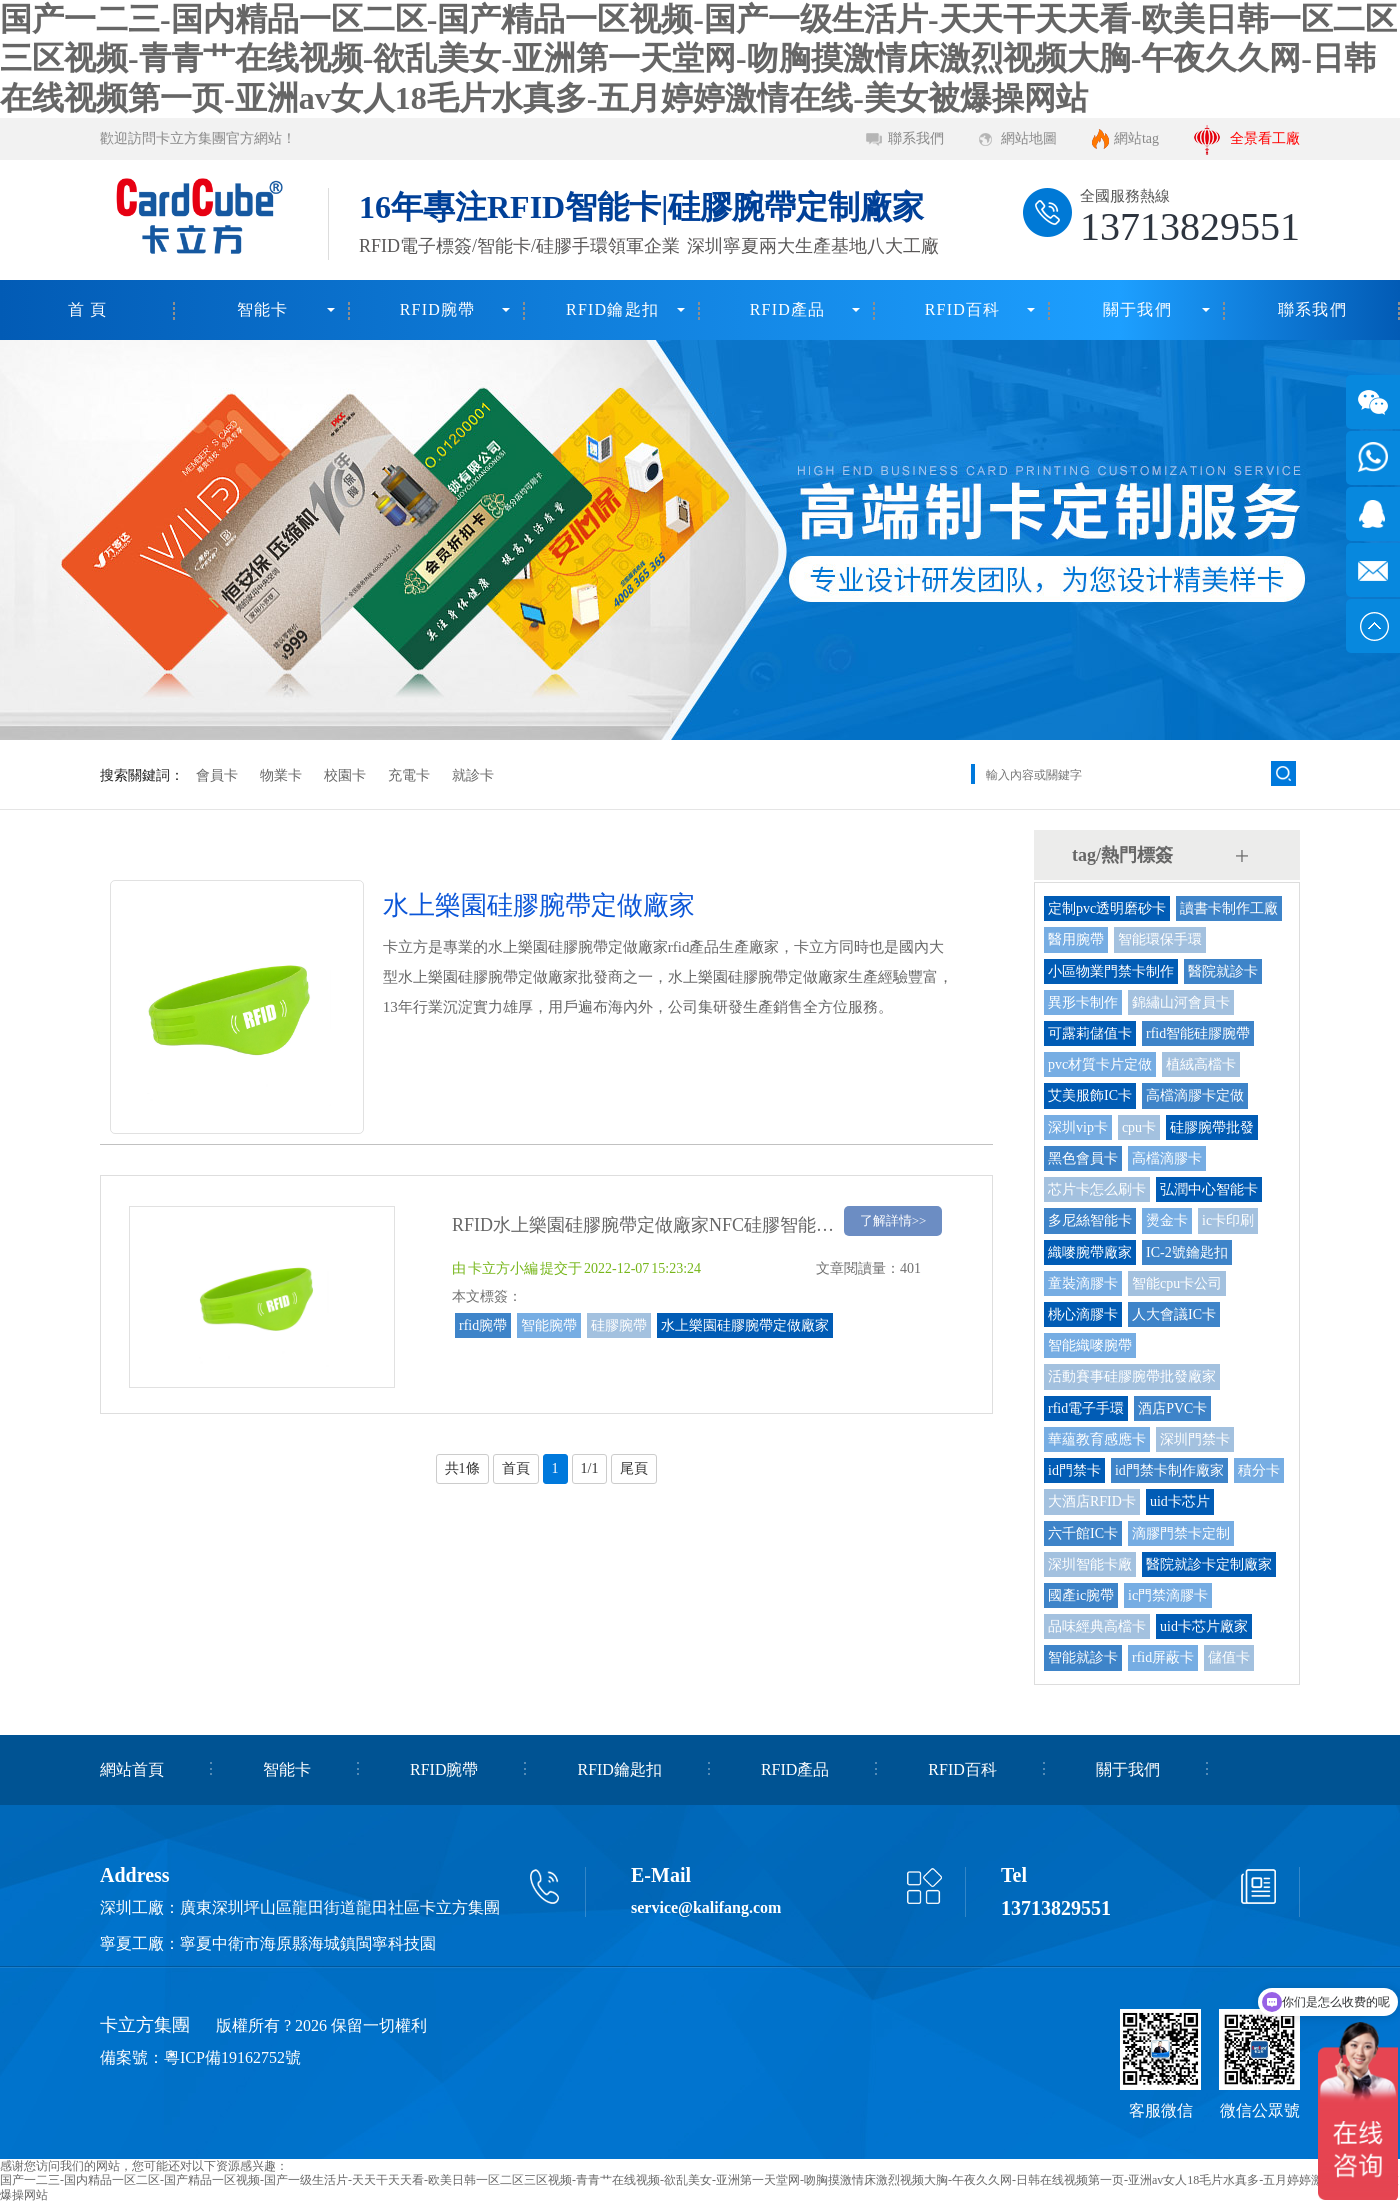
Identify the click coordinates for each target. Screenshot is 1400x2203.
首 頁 (88, 309)
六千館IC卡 (1083, 1533)
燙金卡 (1167, 1220)
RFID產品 (788, 309)
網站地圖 (1029, 138)
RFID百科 (963, 309)
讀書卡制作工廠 (1229, 908)
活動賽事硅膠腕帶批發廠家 (1132, 1376)
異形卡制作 (1083, 1002)
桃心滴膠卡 (1083, 1314)
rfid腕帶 (483, 1325)
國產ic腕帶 (1081, 1595)
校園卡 (345, 775)
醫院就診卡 (1223, 971)
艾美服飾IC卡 (1090, 1095)
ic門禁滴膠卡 (1168, 1595)
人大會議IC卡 (1174, 1314)
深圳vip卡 (1078, 1127)
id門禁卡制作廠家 (1169, 1470)
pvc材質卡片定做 (1100, 1064)
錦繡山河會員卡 (1181, 1002)
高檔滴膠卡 (1167, 1158)
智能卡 (263, 309)
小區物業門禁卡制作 (1111, 971)
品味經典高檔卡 (1097, 1626)
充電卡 (409, 775)
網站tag (1136, 138)
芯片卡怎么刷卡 (1097, 1189)
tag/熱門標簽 (1122, 855)
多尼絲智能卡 (1090, 1220)
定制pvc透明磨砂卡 (1107, 908)
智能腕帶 (549, 1325)
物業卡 (281, 775)
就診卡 (473, 775)
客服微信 (1161, 2110)
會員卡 (217, 775)
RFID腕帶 (438, 309)
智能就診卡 (1083, 1657)
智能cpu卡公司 (1177, 1283)
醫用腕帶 (1076, 939)
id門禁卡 (1074, 1470)
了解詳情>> (893, 1220)
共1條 (462, 1468)
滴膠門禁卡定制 (1181, 1533)
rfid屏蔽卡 (1163, 1657)
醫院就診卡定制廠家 (1209, 1564)
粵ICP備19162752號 (232, 2057)
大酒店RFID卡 (1092, 1501)
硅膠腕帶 (619, 1325)
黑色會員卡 (1083, 1158)
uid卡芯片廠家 (1204, 1626)
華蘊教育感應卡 (1097, 1439)
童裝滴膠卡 (1083, 1283)
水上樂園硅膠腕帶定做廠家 (745, 1325)
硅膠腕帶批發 (1212, 1127)
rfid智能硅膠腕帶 (1198, 1033)
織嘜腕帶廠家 (1090, 1252)
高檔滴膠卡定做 (1195, 1095)
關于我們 (1137, 309)
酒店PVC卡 (1172, 1408)
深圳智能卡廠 (1090, 1564)
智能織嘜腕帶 (1090, 1345)
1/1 (590, 1468)
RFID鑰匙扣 (612, 309)
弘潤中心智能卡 (1209, 1189)
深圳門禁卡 (1195, 1439)
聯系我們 (916, 138)
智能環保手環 (1160, 939)
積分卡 (1259, 1470)
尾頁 (634, 1468)
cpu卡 (1139, 1127)
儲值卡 (1229, 1657)
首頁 (516, 1468)
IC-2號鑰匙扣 (1187, 1252)
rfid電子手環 (1086, 1408)
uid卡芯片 (1180, 1501)
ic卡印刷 (1228, 1220)
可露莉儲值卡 (1090, 1033)
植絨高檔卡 (1201, 1064)
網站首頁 (132, 1769)
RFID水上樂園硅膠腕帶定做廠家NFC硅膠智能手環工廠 (670, 1225)
